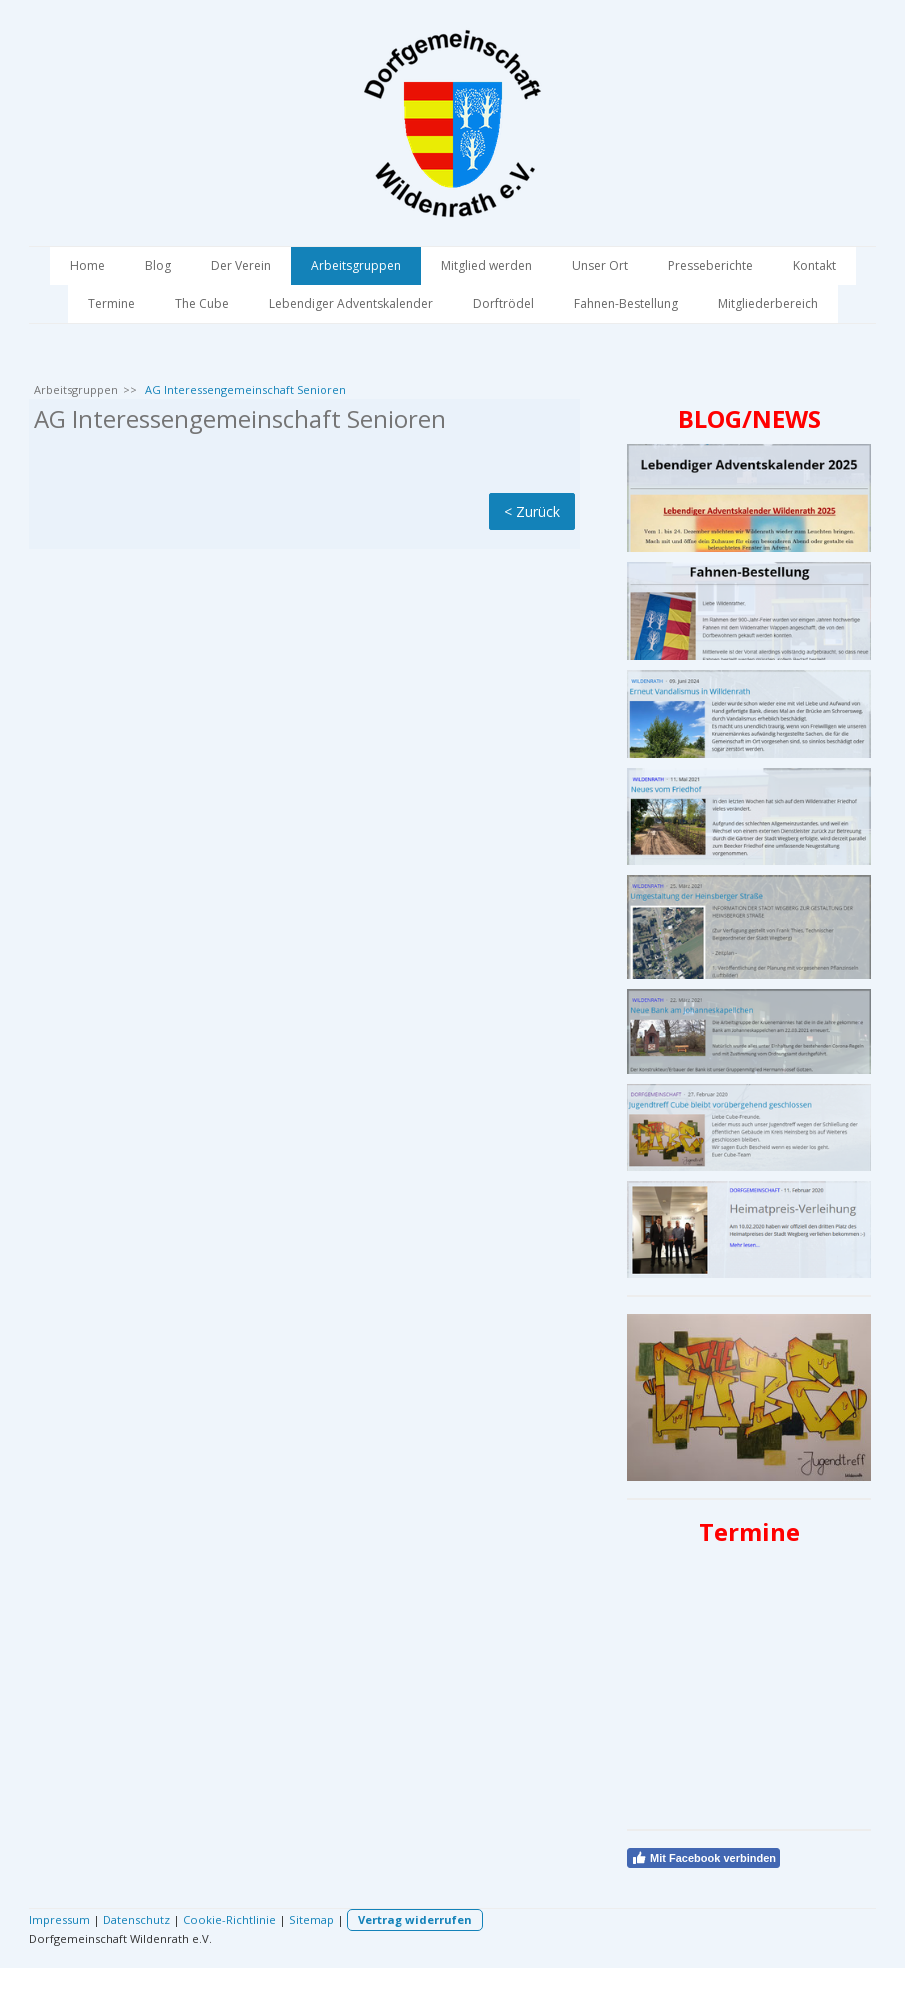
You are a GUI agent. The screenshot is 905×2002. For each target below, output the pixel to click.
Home (87, 265)
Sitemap (311, 1919)
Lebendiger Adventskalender (351, 303)
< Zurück (532, 511)
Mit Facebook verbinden (703, 1858)
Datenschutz (136, 1919)
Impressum (59, 1919)
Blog (158, 265)
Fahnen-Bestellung (626, 303)
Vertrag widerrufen (415, 1919)
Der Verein (241, 265)
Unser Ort (600, 265)
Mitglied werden (486, 265)
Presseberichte (710, 265)
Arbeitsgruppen (356, 265)
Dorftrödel (503, 303)
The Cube (202, 303)
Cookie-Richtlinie (229, 1919)
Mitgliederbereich (768, 303)
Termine (111, 303)
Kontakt (814, 265)
